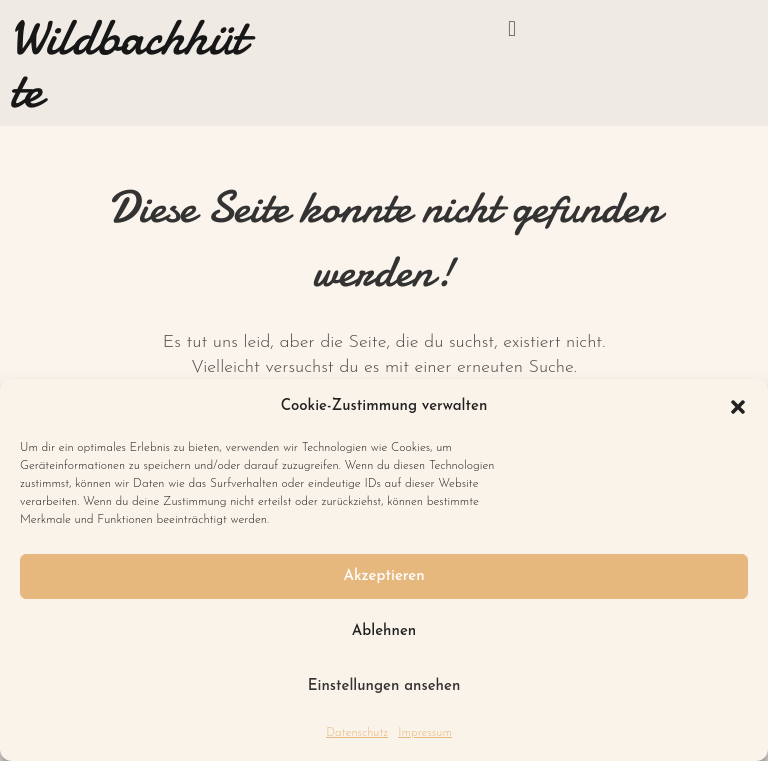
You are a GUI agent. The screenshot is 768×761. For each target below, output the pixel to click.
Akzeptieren (383, 576)
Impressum (425, 733)
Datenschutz (357, 733)
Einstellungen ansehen (384, 686)
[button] (738, 407)
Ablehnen (384, 631)
